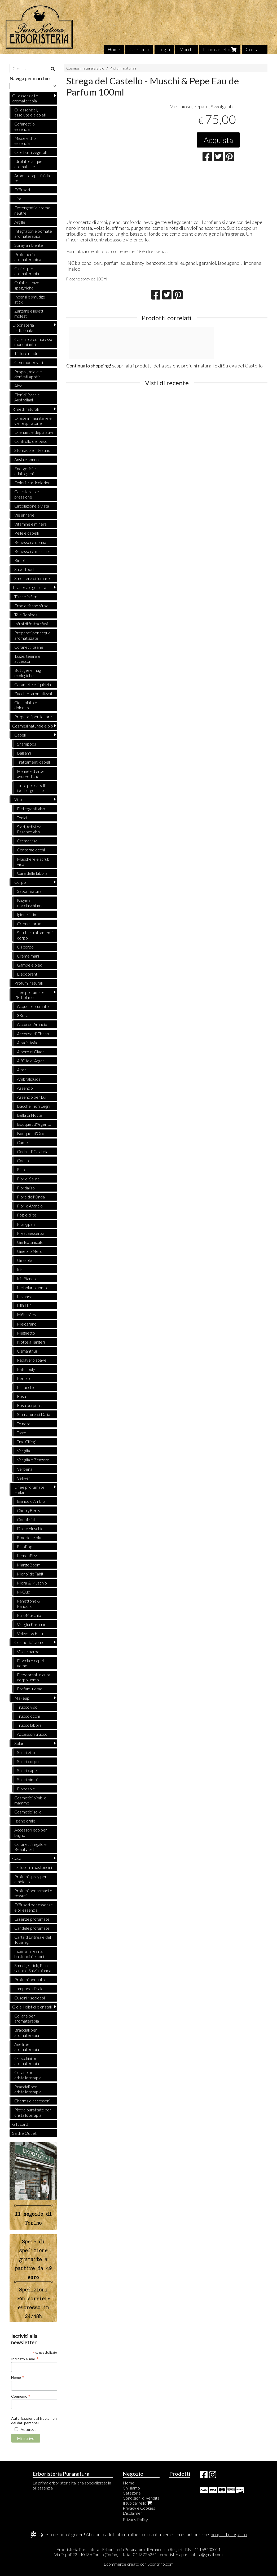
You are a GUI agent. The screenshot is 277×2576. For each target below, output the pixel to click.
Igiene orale (24, 1820)
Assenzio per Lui (31, 1096)
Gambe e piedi (30, 964)
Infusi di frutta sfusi (31, 623)
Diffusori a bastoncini (33, 1867)
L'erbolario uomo (32, 1287)
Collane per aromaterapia (26, 2018)
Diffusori (22, 189)
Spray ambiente (28, 245)
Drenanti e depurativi (33, 432)
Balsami (24, 752)
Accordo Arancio (32, 1024)
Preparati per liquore (33, 716)
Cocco (23, 1160)
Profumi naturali (122, 68)
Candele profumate (32, 1927)
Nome (17, 2377)
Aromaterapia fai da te (32, 178)
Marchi (186, 49)
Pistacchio (26, 1387)
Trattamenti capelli (34, 761)
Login (164, 49)
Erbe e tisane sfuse (31, 605)
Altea (22, 1069)
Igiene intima (28, 914)
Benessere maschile (32, 551)
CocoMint (26, 1519)
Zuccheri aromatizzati (33, 693)
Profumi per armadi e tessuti (33, 1893)
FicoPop (24, 1546)
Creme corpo (29, 923)
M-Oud (23, 1591)
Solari (19, 1743)
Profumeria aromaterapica (27, 257)
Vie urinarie (24, 514)
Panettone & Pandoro (28, 1603)
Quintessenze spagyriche (26, 285)
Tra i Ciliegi (26, 1441)
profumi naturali (198, 366)
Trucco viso (27, 1706)
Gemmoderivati (28, 362)
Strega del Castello (243, 366)
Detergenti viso (31, 808)
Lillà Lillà (24, 1305)
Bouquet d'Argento (34, 1124)
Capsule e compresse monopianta (33, 342)
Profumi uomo (29, 1688)
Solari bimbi (27, 1779)
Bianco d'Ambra (31, 1501)
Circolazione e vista (31, 505)
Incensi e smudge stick (29, 299)
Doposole (26, 1788)
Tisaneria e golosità (29, 587)
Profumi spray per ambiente (30, 1879)
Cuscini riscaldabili (30, 1997)
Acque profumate (33, 1006)
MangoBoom (29, 1564)
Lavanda (24, 1296)
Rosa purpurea (30, 1405)
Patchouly (26, 1369)
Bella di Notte (29, 1115)
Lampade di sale (28, 1988)
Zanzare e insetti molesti (29, 313)
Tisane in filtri (25, 596)
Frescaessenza (30, 1233)
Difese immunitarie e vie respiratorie (33, 420)
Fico (21, 1169)
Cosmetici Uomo (29, 1642)
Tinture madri (26, 353)
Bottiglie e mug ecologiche (27, 673)
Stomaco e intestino (32, 450)
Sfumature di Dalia (33, 1414)
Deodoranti (27, 973)
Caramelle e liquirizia (32, 684)
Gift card (20, 2124)
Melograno (27, 1323)
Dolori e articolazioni (32, 482)
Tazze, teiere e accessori (27, 658)
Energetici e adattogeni (25, 471)
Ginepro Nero (29, 1251)
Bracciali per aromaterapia (26, 2032)
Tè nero (23, 1423)
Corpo (20, 882)
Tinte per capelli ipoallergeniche (31, 788)
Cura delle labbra (32, 873)
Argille (19, 221)
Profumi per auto (29, 1979)
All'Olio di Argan (31, 1060)
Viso (18, 799)
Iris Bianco (26, 1278)
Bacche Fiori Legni (33, 1106)
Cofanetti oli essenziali (25, 126)
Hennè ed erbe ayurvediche (31, 774)
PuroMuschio (29, 1615)
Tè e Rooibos (25, 614)
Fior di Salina (28, 1178)
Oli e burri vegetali (30, 152)
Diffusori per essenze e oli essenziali (33, 1907)
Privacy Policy (135, 2519)
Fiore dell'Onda (31, 1196)
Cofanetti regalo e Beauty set (30, 1847)
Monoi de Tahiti (30, 1573)
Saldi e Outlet (24, 2133)
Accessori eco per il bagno (31, 1832)
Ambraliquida (29, 1078)
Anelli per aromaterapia (26, 2047)
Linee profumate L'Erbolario (29, 995)
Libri (18, 198)
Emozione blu (29, 1537)
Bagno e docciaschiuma (30, 903)
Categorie (132, 2492)
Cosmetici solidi (28, 1811)
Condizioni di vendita (141, 2497)
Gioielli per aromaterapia (26, 271)
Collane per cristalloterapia (27, 2075)
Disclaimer (132, 2513)
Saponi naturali (30, 891)
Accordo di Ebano (33, 1033)
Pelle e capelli (26, 532)
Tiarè (21, 1432)
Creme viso (27, 840)
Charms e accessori (32, 2100)
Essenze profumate (32, 1918)
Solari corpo (28, 1761)
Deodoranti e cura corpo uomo (33, 1677)
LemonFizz (27, 1555)
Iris (20, 1269)
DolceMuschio (30, 1528)
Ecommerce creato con (139, 2563)
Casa (16, 1858)
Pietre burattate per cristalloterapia (32, 2112)
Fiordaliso (26, 1187)
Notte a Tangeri (31, 1341)
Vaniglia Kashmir (31, 1624)
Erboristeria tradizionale (23, 327)
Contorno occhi (31, 849)
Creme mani (28, 955)
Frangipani (26, 1224)
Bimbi (19, 560)
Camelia (24, 1142)
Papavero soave (31, 1359)
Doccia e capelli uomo (31, 1663)
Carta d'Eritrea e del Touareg (32, 1939)
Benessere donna (30, 542)
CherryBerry (28, 1510)
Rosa (21, 1396)
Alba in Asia (27, 1042)
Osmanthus (27, 1350)
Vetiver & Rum (30, 1633)
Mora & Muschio (32, 1582)
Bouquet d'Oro (30, 1133)
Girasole (24, 1260)
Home (114, 49)
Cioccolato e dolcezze (25, 705)
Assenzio (25, 1087)
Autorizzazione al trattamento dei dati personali (35, 2420)
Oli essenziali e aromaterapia (25, 98)
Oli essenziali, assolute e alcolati (30, 112)
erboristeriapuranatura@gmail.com (191, 2554)
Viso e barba (28, 1651)
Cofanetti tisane (28, 647)
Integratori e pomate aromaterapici (33, 233)
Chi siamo (139, 49)
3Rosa (22, 1015)
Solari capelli (28, 1770)
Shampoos (26, 743)
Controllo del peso (30, 441)
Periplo (23, 1378)
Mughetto (26, 1332)
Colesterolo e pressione (26, 494)
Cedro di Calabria (32, 1151)
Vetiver (23, 1477)
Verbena (24, 1468)
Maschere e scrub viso (33, 861)
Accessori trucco (32, 1734)
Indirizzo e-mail (25, 2358)
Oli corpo (25, 946)
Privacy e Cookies (139, 2507)
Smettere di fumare (32, 578)
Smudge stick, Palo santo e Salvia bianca (32, 1968)
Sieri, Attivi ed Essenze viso (29, 829)
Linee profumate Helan (29, 1489)
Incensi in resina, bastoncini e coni (29, 1954)
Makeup (21, 1697)
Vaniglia (23, 1450)
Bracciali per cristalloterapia (27, 2089)
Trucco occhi (28, 1715)
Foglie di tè (26, 1214)
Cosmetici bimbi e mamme (30, 1800)
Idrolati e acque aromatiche (28, 164)
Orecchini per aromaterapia (26, 2061)
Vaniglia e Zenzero (33, 1459)
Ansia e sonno (26, 459)
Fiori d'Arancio (30, 1205)
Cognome (20, 2396)
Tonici (22, 817)
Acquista (218, 140)
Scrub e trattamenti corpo (34, 935)
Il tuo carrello (219, 49)
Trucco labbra (29, 1725)
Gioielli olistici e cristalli (32, 2006)
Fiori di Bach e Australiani (27, 397)
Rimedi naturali (25, 409)
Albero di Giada (31, 1051)
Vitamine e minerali (31, 523)
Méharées (26, 1314)
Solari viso (26, 1752)
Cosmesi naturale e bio (85, 68)
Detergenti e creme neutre (32, 210)
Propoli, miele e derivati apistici (28, 374)
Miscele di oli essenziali (25, 141)
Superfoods (25, 569)
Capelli (20, 734)
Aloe (18, 385)
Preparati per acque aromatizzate (32, 635)
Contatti (254, 49)
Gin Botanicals (30, 1242)
